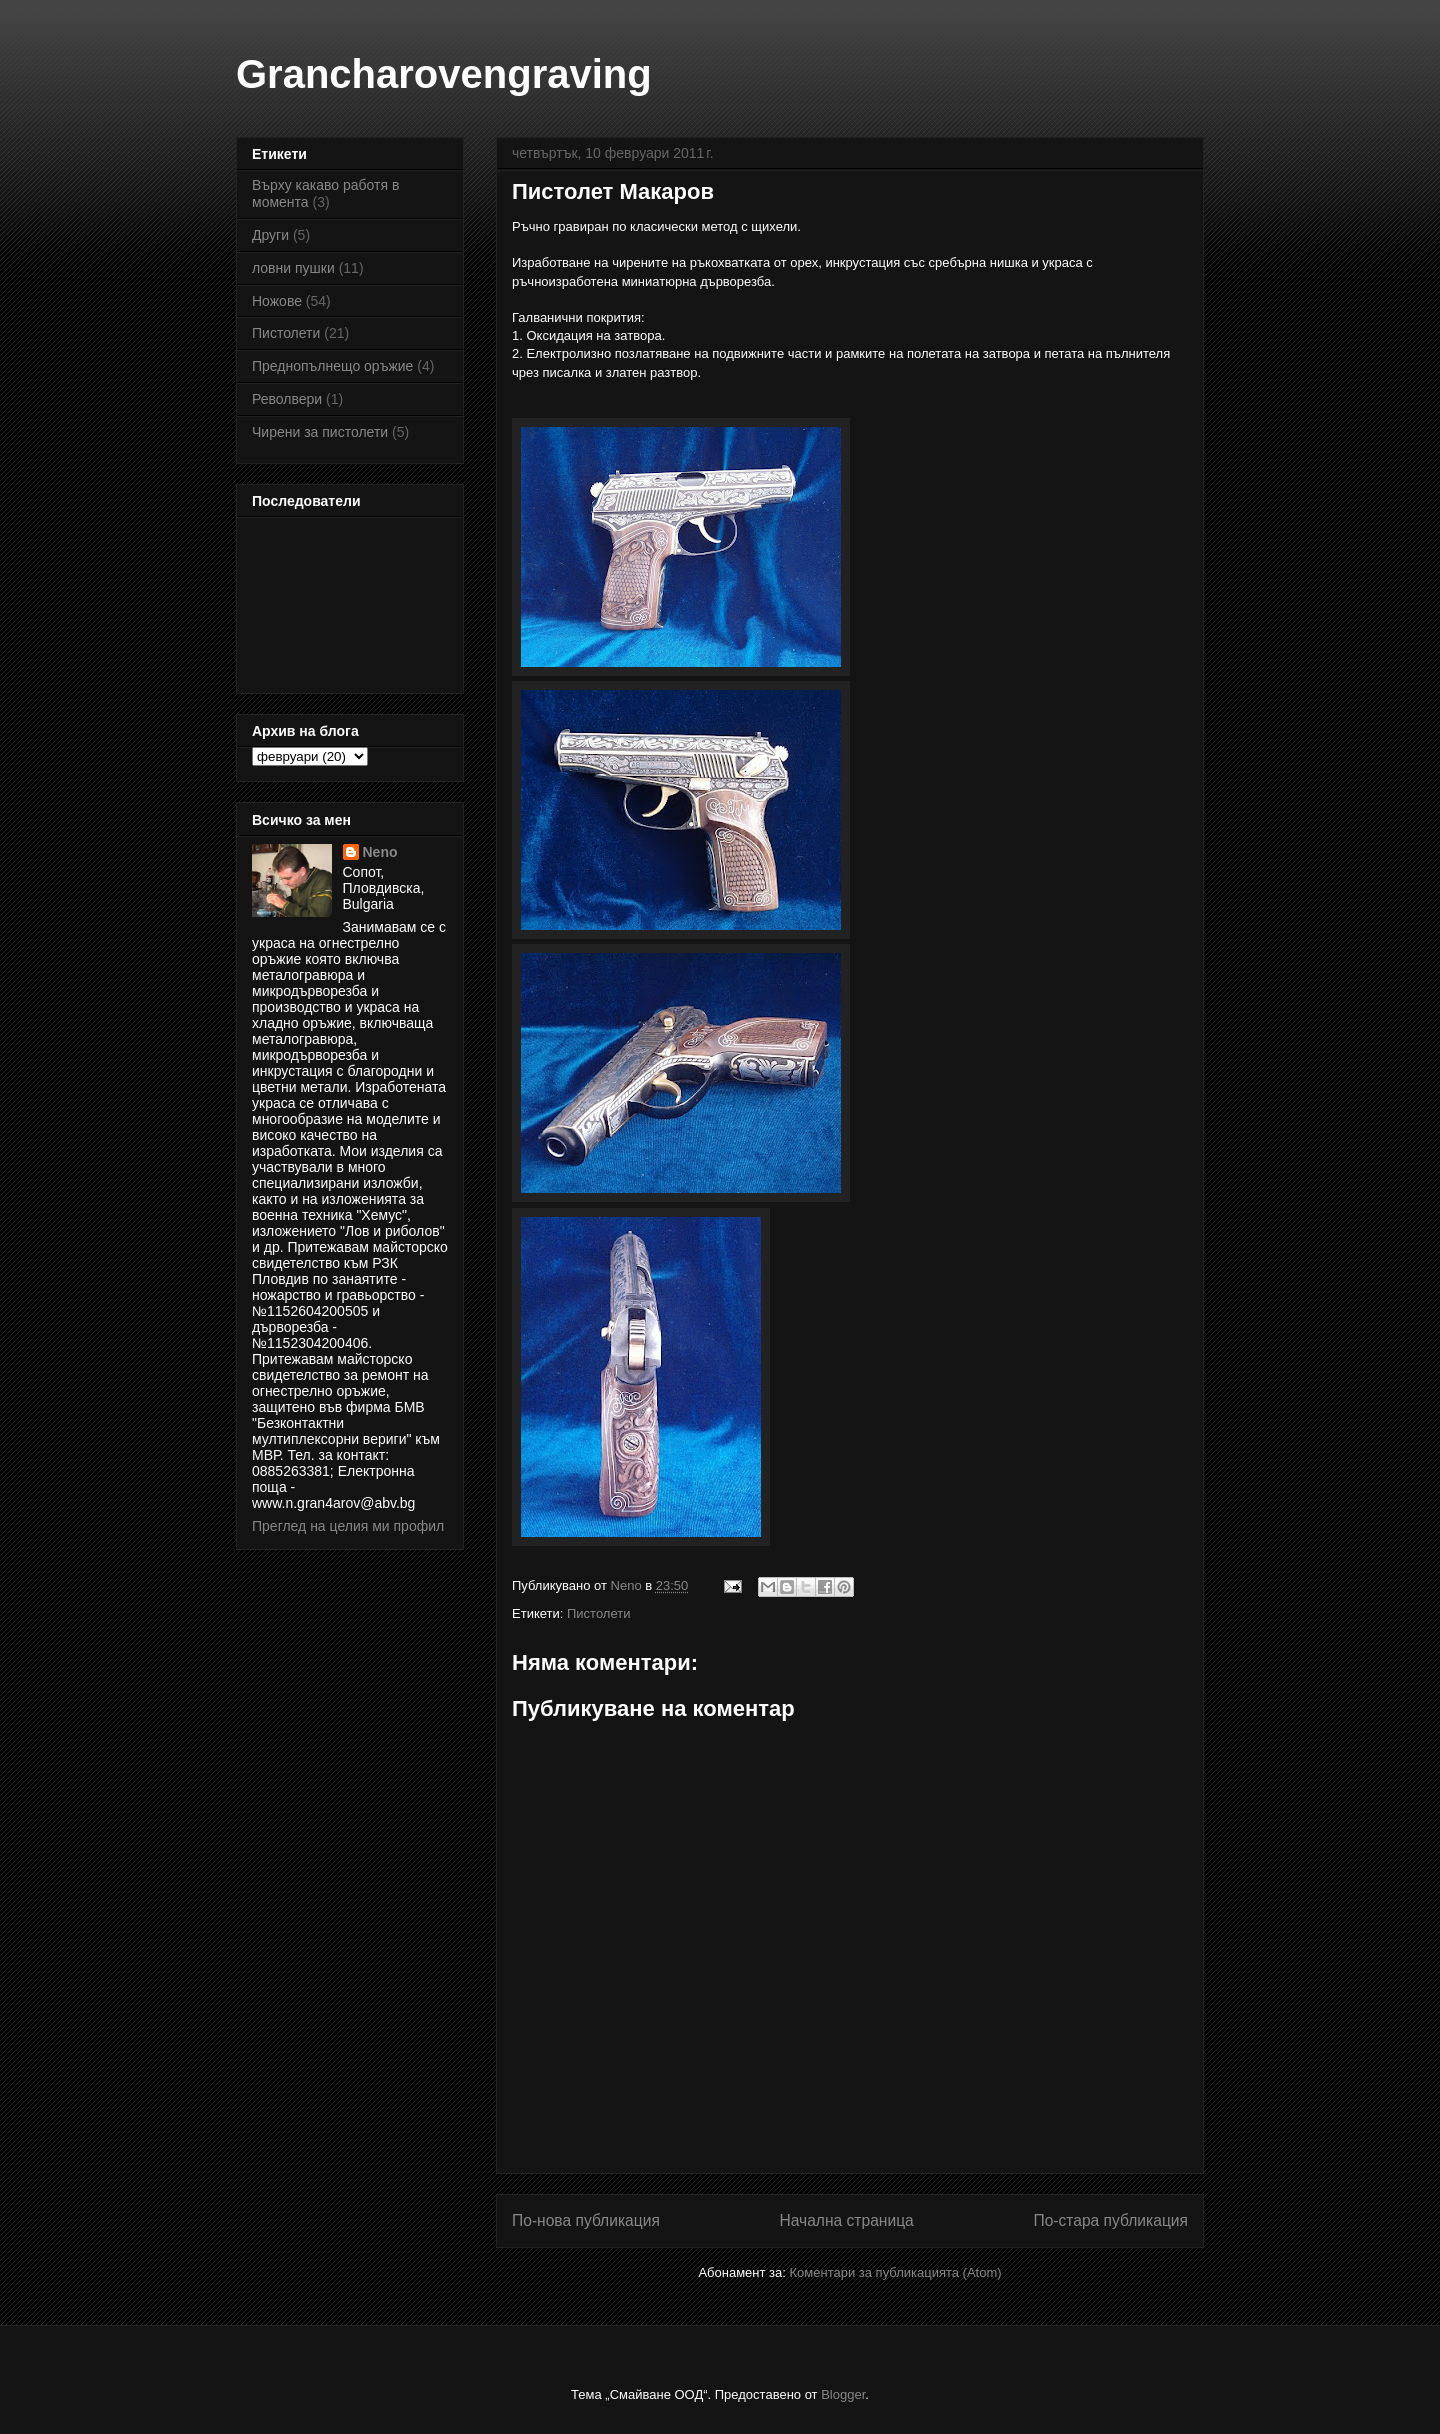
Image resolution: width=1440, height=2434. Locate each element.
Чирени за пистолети (320, 432)
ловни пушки (293, 268)
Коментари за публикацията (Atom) (896, 2272)
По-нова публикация (586, 2220)
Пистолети (598, 1613)
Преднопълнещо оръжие (332, 366)
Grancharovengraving (444, 74)
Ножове (277, 301)
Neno (380, 852)
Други (270, 235)
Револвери (287, 399)
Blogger (843, 2394)
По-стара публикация (1110, 2220)
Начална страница (846, 2220)
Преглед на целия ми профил (348, 1526)
